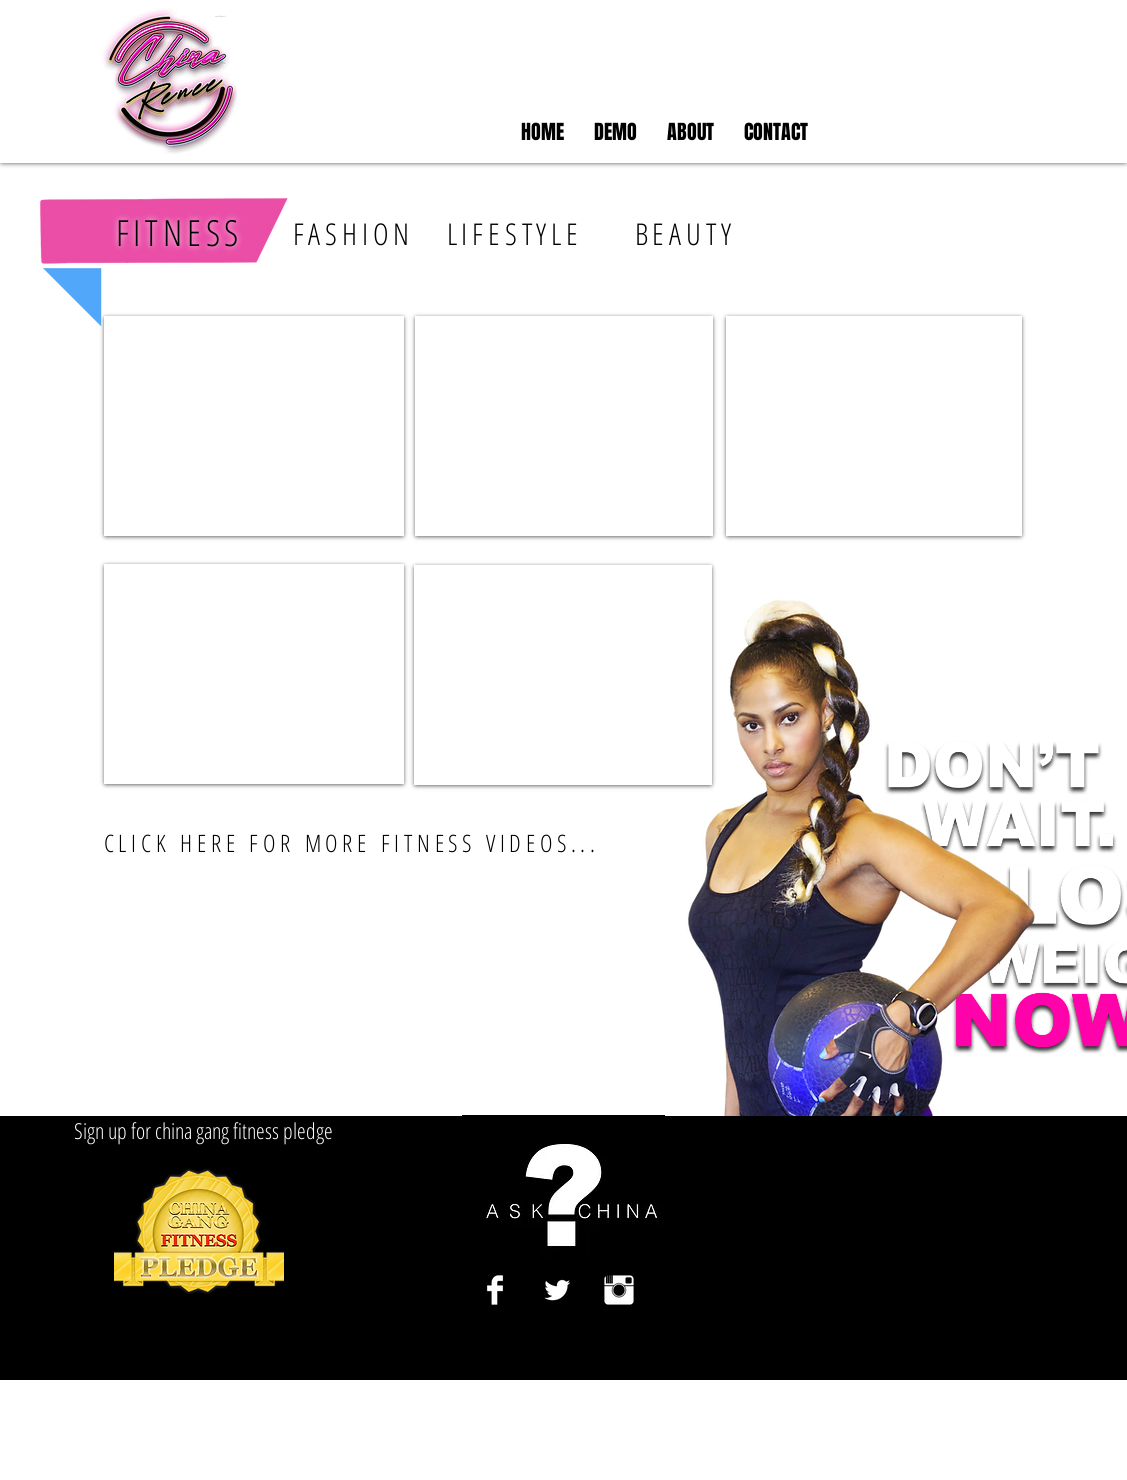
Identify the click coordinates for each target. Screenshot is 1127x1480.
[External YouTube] (254, 426)
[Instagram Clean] (619, 1290)
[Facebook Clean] (495, 1290)
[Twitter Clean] (557, 1290)
